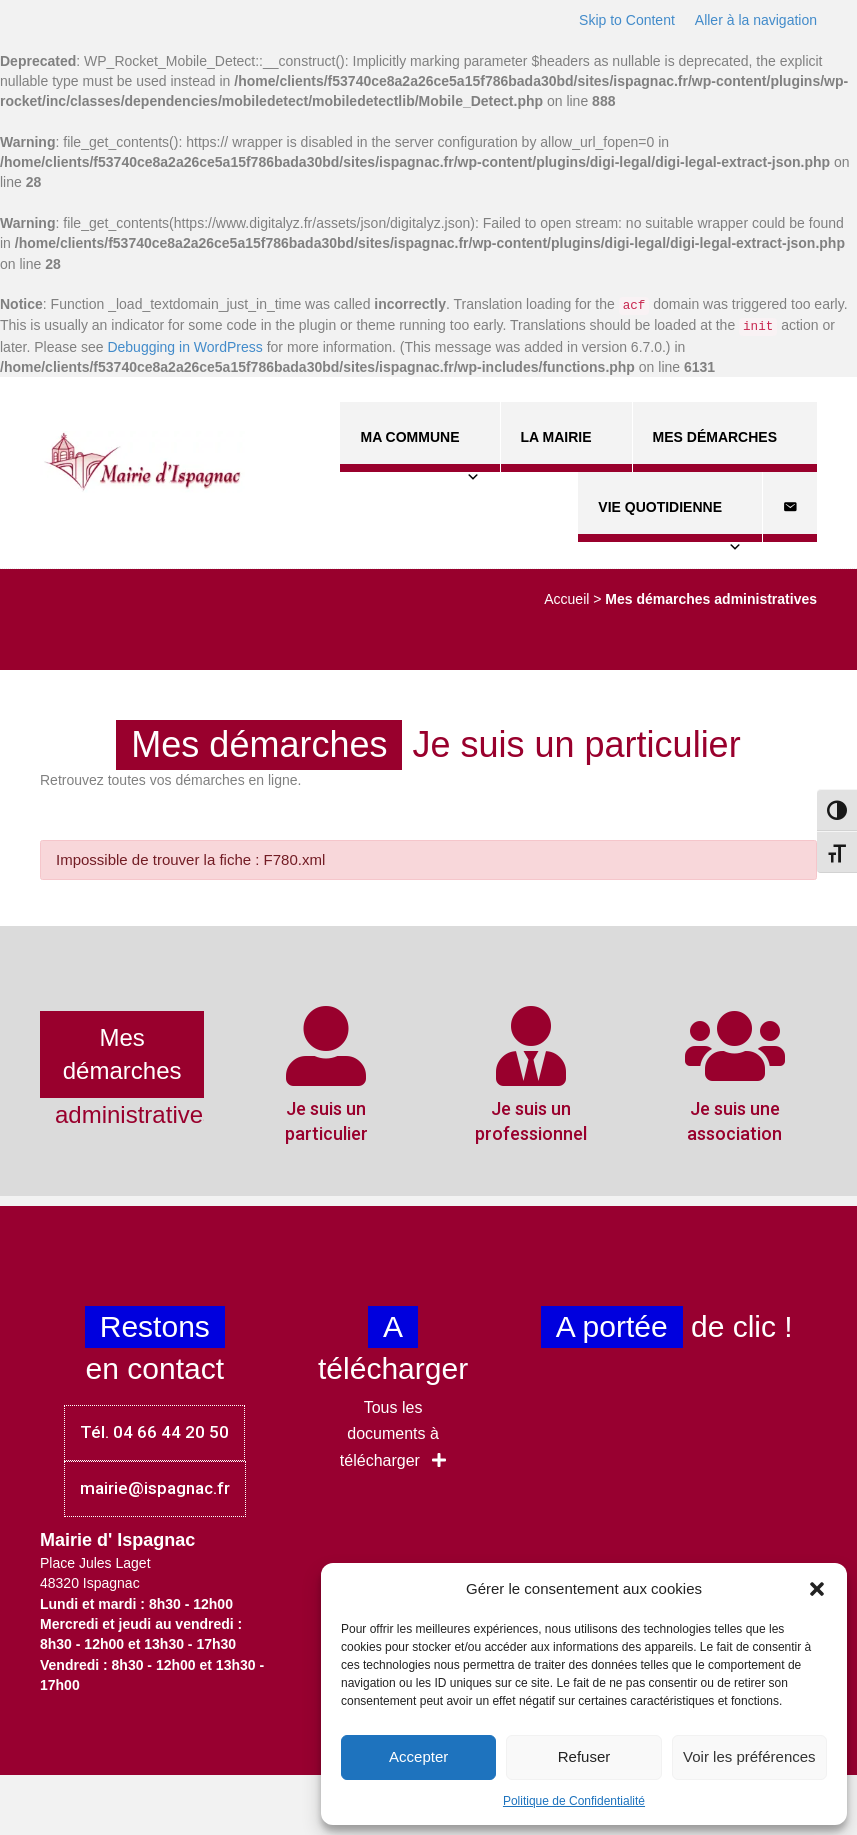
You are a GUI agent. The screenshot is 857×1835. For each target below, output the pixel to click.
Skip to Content (627, 20)
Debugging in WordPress (184, 347)
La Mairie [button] (566, 450)
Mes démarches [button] (725, 450)
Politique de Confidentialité (574, 1801)
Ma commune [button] (419, 450)
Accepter (418, 1756)
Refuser (584, 1756)
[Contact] (790, 507)
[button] (817, 1589)
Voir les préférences (749, 1756)
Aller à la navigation (756, 20)
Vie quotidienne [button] (670, 520)
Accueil (566, 599)
